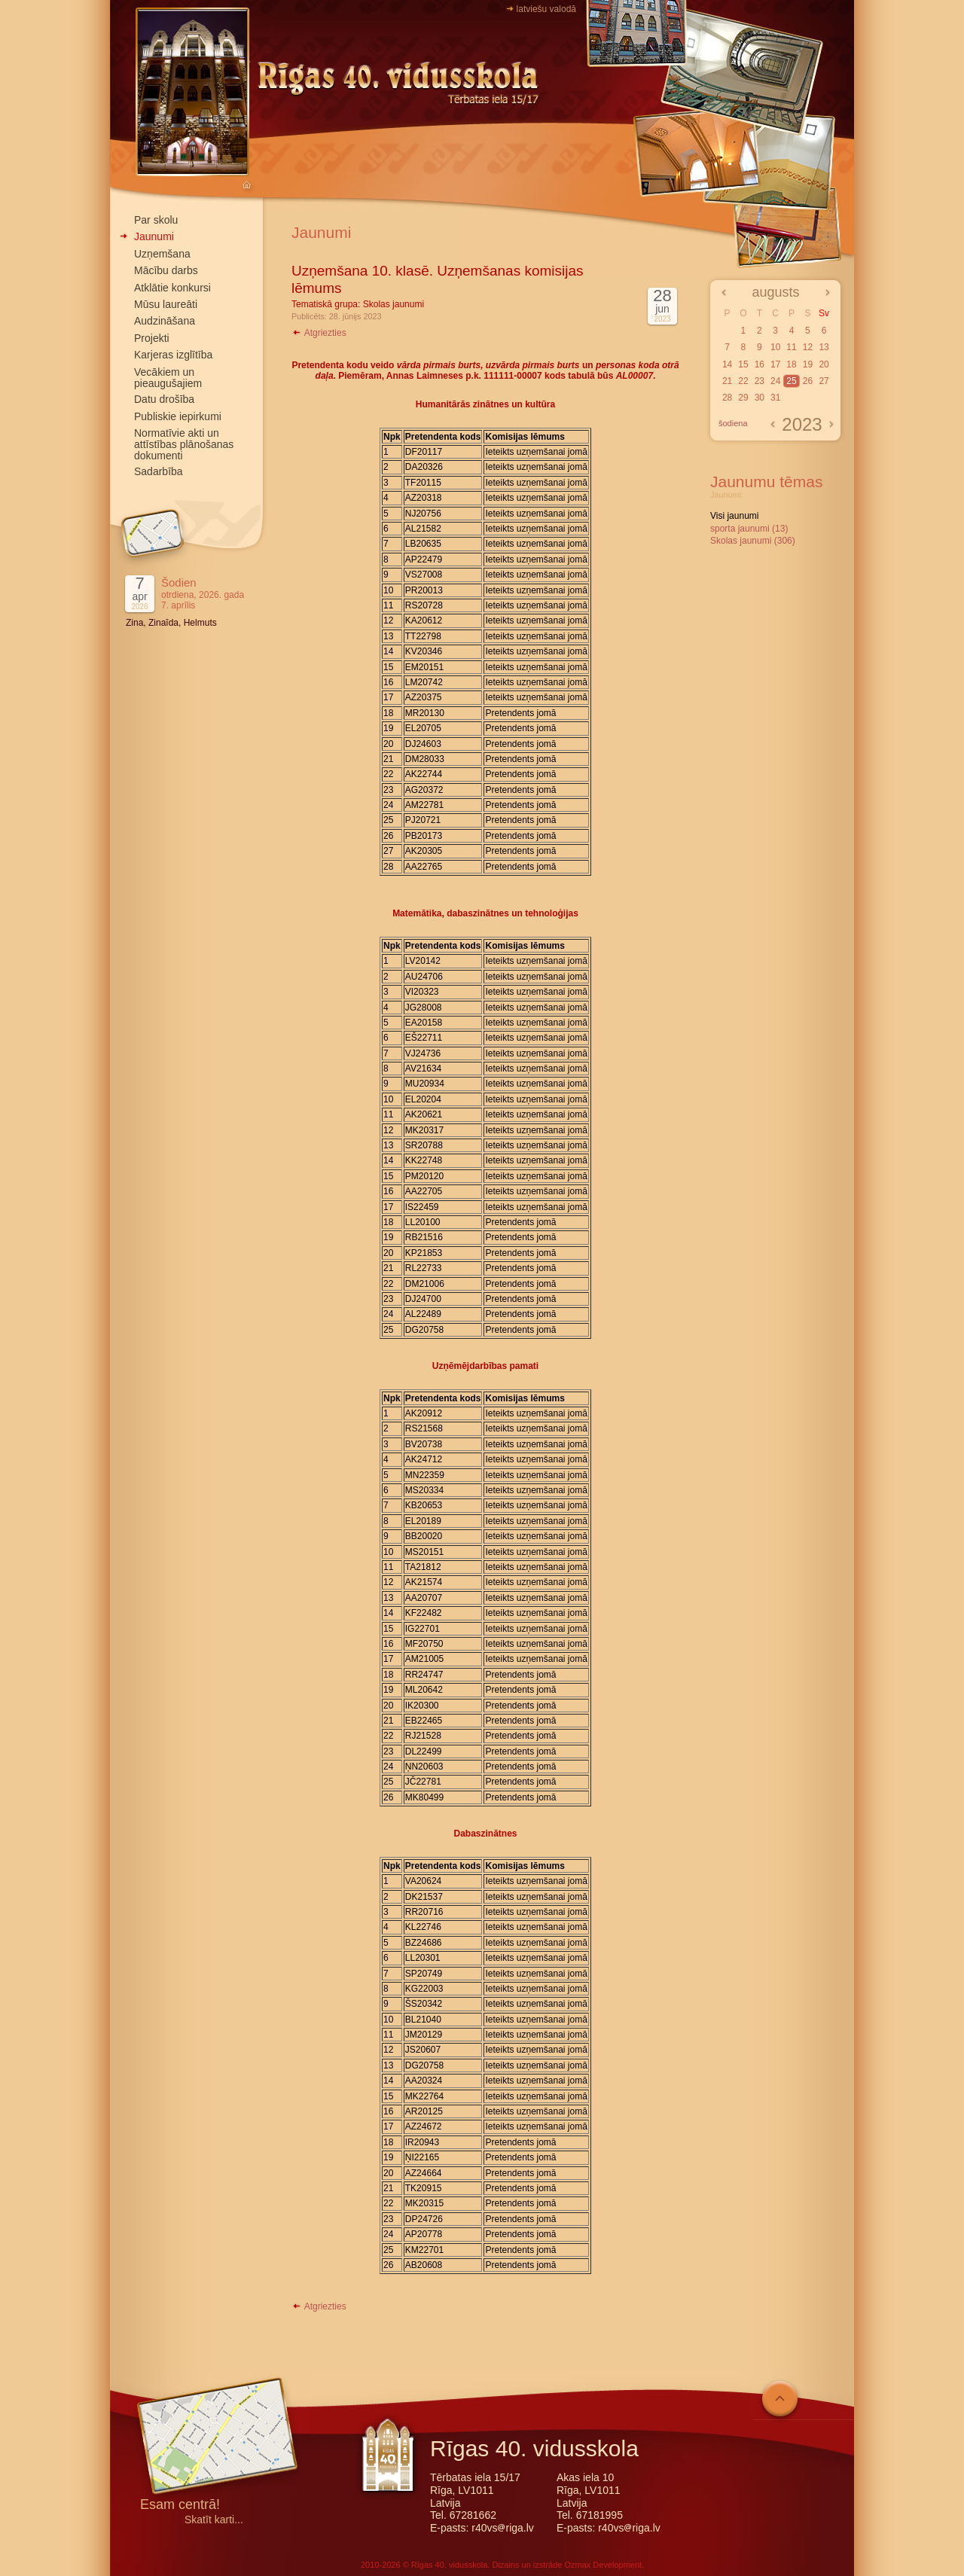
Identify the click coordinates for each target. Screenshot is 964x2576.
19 (808, 364)
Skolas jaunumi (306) (752, 540)
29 (743, 397)
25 (791, 381)
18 (791, 364)
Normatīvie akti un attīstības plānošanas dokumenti (183, 444)
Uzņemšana (162, 254)
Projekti (151, 338)
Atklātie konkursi (172, 288)
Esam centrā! (180, 2505)
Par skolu (156, 220)
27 (823, 381)
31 (775, 397)
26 (808, 381)
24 (775, 381)
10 (775, 347)
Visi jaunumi (734, 516)
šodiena (733, 423)
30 (759, 397)
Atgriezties (318, 333)
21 (727, 381)
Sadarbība (158, 471)
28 (727, 397)
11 (791, 347)
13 (823, 347)
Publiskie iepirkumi (177, 416)
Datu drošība (164, 399)
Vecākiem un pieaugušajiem (168, 377)
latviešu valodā (546, 9)
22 (743, 381)
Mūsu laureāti (165, 304)
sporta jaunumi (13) (749, 528)
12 (808, 347)
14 (727, 364)
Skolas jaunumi (393, 304)
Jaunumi (154, 236)
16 (759, 364)
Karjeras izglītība (173, 355)
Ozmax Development (603, 2564)
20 (823, 364)
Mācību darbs (166, 270)
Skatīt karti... (214, 2520)
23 (759, 381)
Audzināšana (164, 321)
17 (775, 364)
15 (743, 364)
